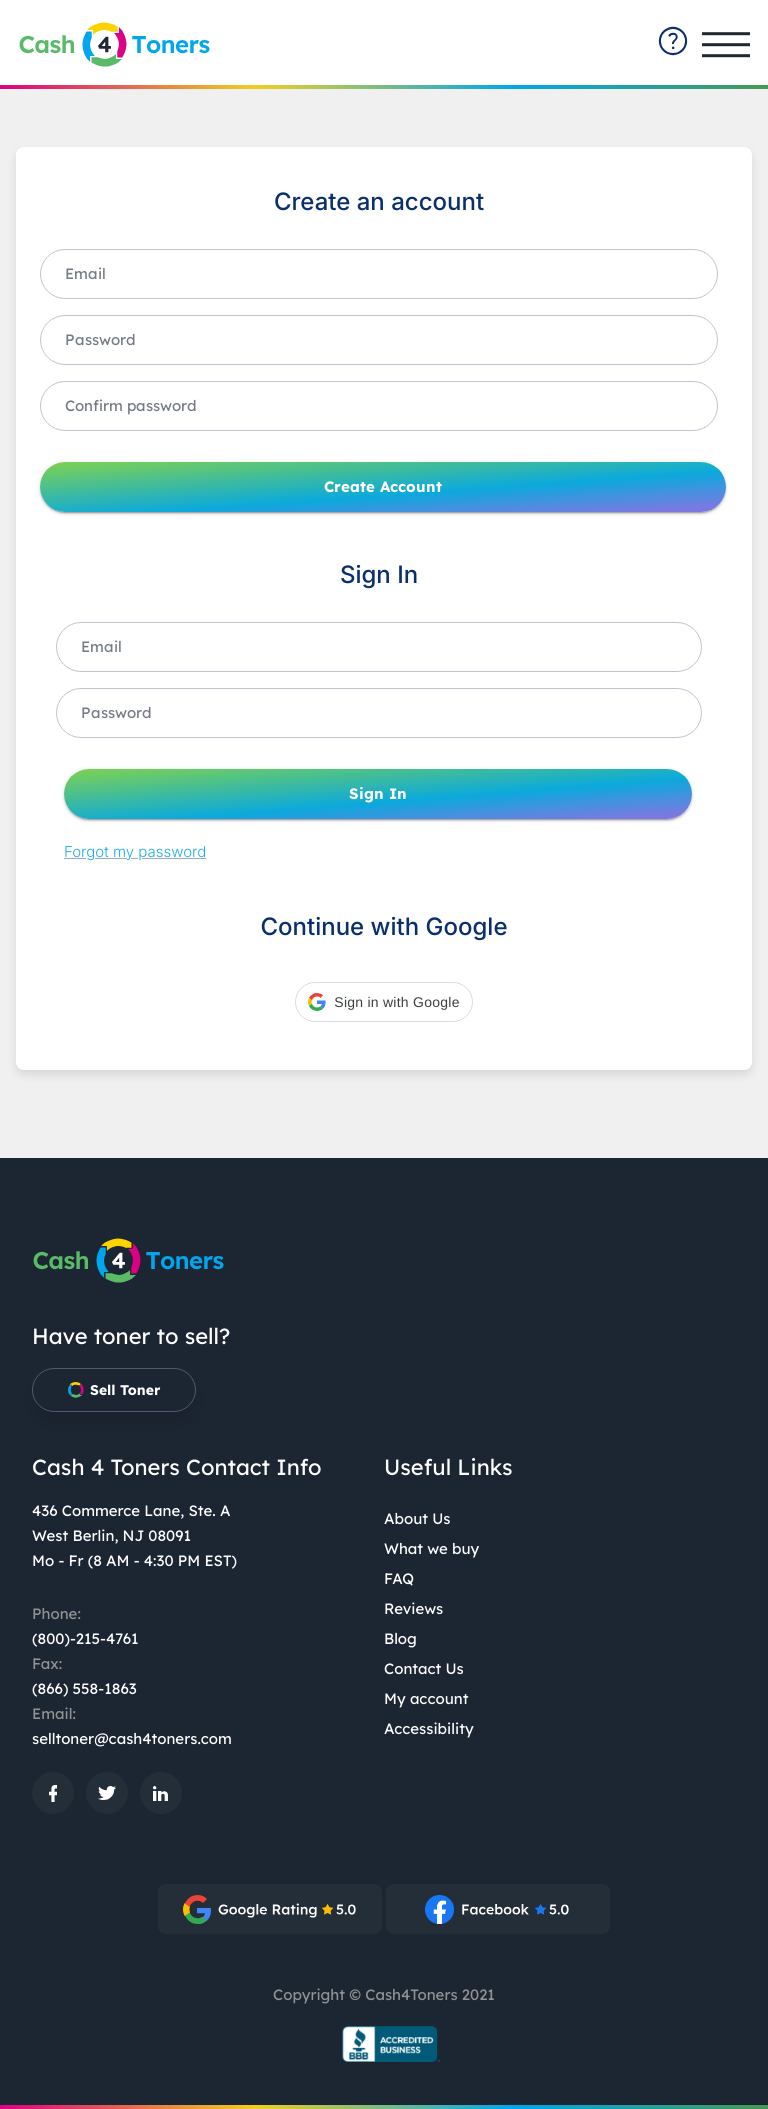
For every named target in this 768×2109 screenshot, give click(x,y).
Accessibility (429, 1728)
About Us (417, 1518)
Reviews (413, 1608)
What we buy (431, 1548)
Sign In (378, 794)
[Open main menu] (726, 45)
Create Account (383, 487)
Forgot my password (135, 851)
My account (426, 1698)
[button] (383, 1002)
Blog (400, 1638)
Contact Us (424, 1668)
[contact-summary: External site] (673, 41)
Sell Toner (114, 1390)
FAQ (399, 1578)
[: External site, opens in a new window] (53, 1793)
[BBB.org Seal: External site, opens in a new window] (384, 2044)
